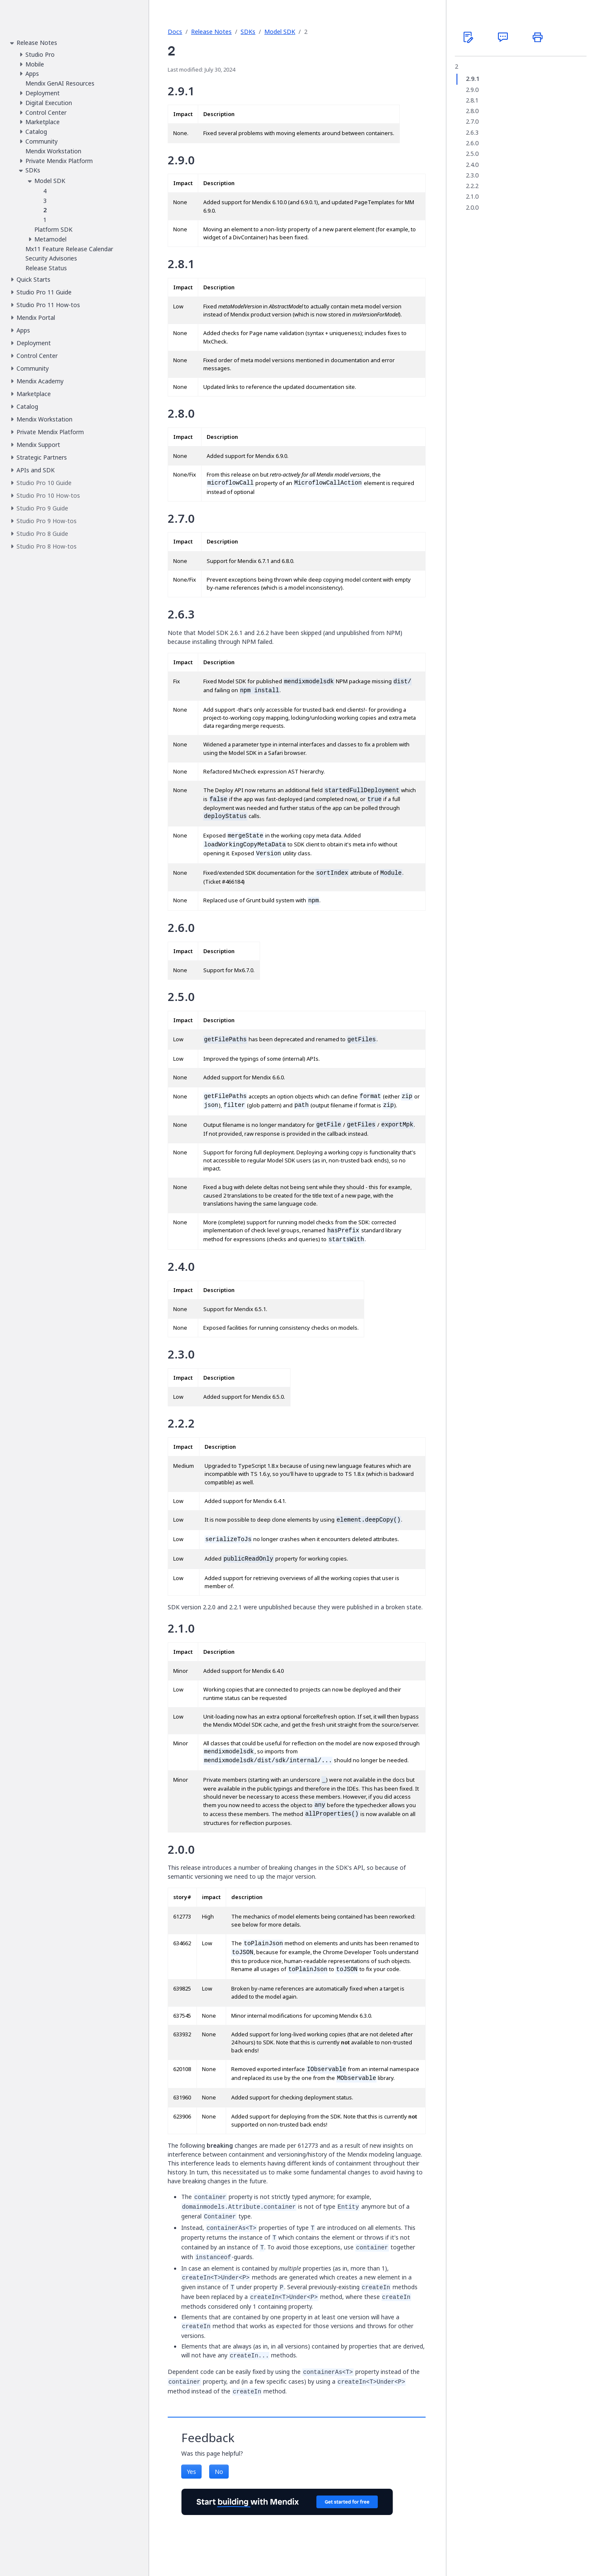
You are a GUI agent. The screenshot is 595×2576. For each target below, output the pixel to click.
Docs (175, 31)
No (219, 2471)
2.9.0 (472, 89)
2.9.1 (472, 78)
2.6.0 (472, 143)
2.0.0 (472, 207)
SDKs (248, 31)
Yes (191, 2471)
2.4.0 (472, 164)
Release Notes (211, 31)
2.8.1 (472, 100)
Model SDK (279, 31)
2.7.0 (472, 121)
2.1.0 (472, 196)
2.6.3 (472, 132)
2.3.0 (472, 175)
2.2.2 (472, 186)
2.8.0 (472, 111)
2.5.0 (472, 153)
